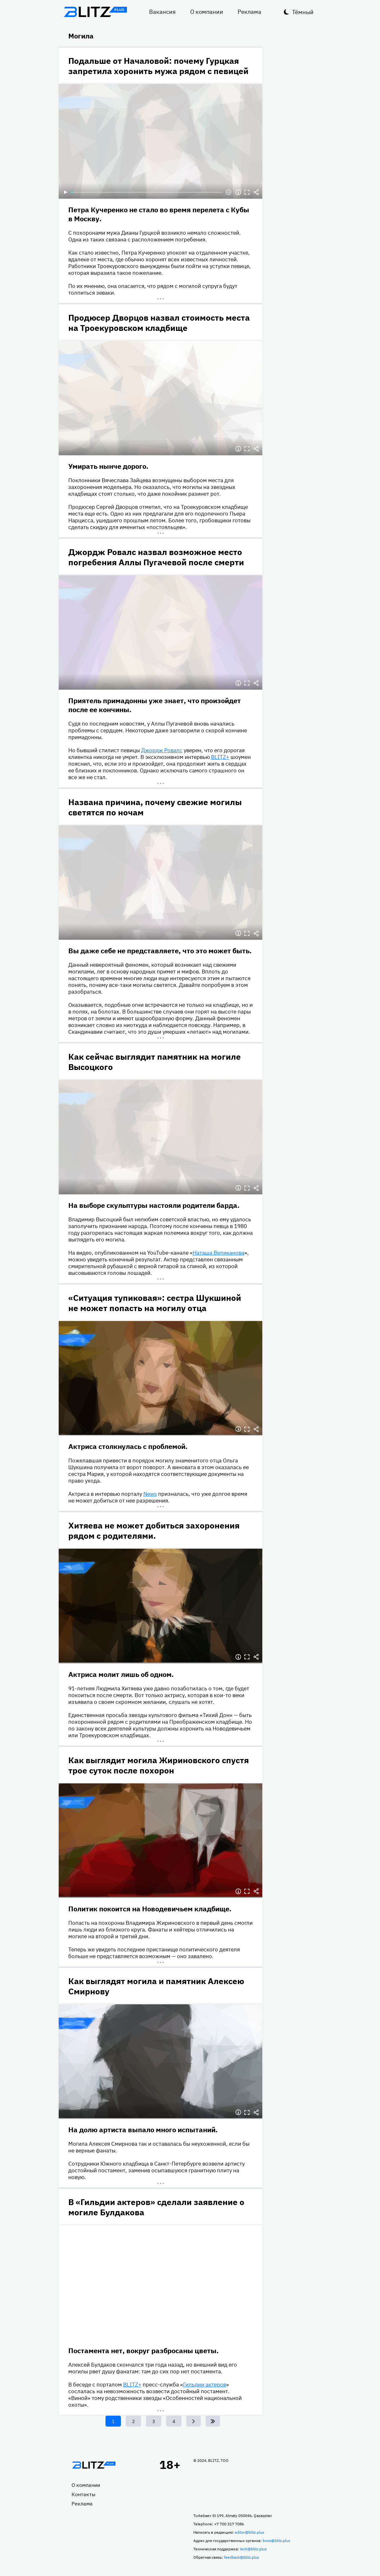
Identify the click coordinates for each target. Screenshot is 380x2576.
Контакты (84, 2494)
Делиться (256, 192)
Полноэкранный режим (247, 192)
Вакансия (162, 11)
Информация (238, 192)
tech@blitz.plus (253, 2549)
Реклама (249, 11)
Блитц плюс (95, 12)
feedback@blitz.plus (241, 2557)
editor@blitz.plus (249, 2532)
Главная (94, 2465)
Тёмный (303, 12)
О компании (206, 11)
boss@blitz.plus (276, 2540)
